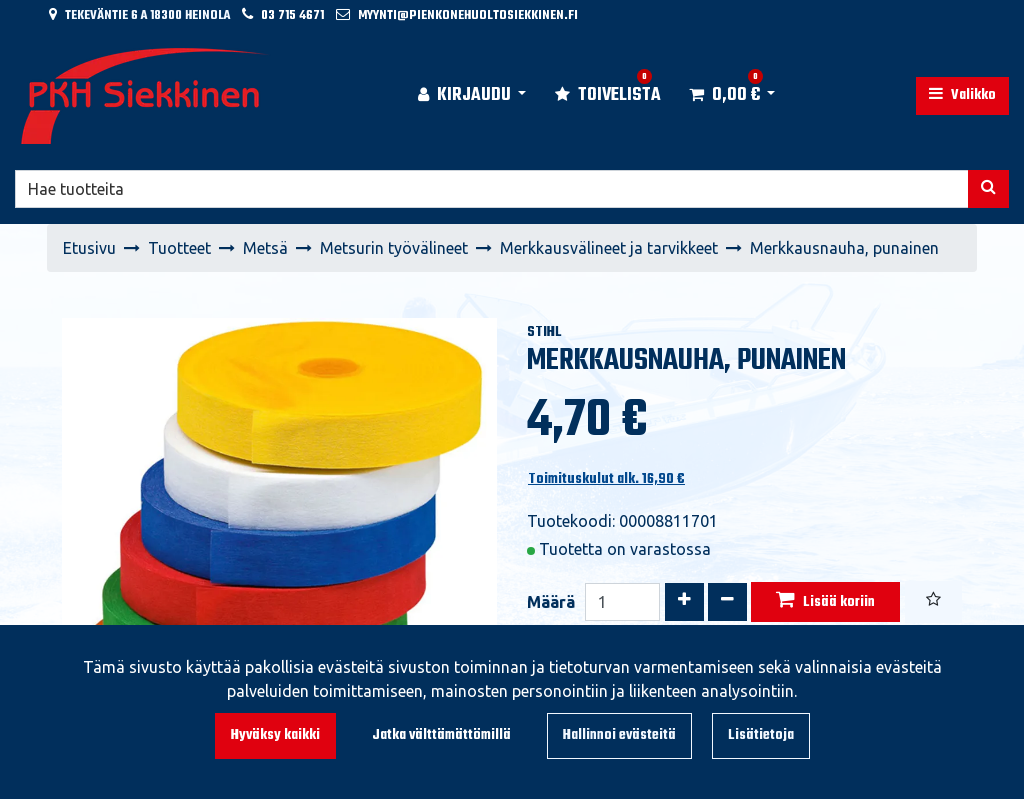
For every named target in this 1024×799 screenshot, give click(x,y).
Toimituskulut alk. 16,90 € (606, 479)
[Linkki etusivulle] (146, 96)
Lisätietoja (761, 735)
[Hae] (492, 189)
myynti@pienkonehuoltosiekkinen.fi (468, 15)
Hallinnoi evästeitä (619, 735)
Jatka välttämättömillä (441, 735)
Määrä (551, 602)
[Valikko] (962, 96)
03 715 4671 (292, 15)
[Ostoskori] (724, 96)
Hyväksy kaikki (275, 735)
